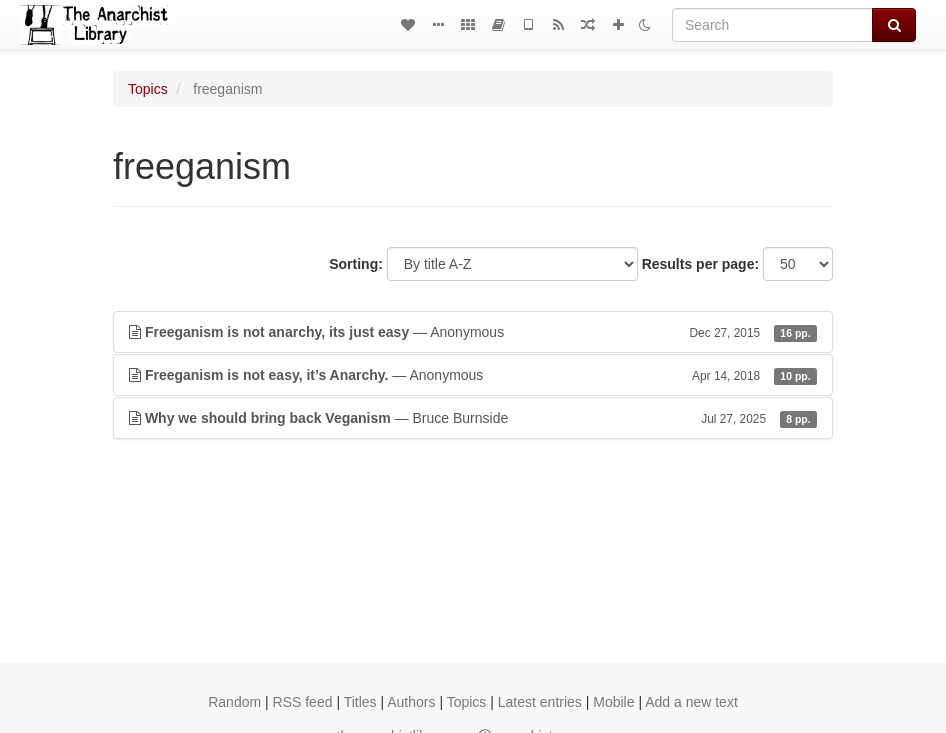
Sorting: (356, 264)
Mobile (613, 702)
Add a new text (691, 702)
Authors (411, 702)
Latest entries (540, 702)
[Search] (772, 25)
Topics (148, 89)
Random (234, 702)
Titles (360, 702)
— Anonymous (473, 332)
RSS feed (303, 702)
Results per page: (700, 264)
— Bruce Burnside (473, 418)
